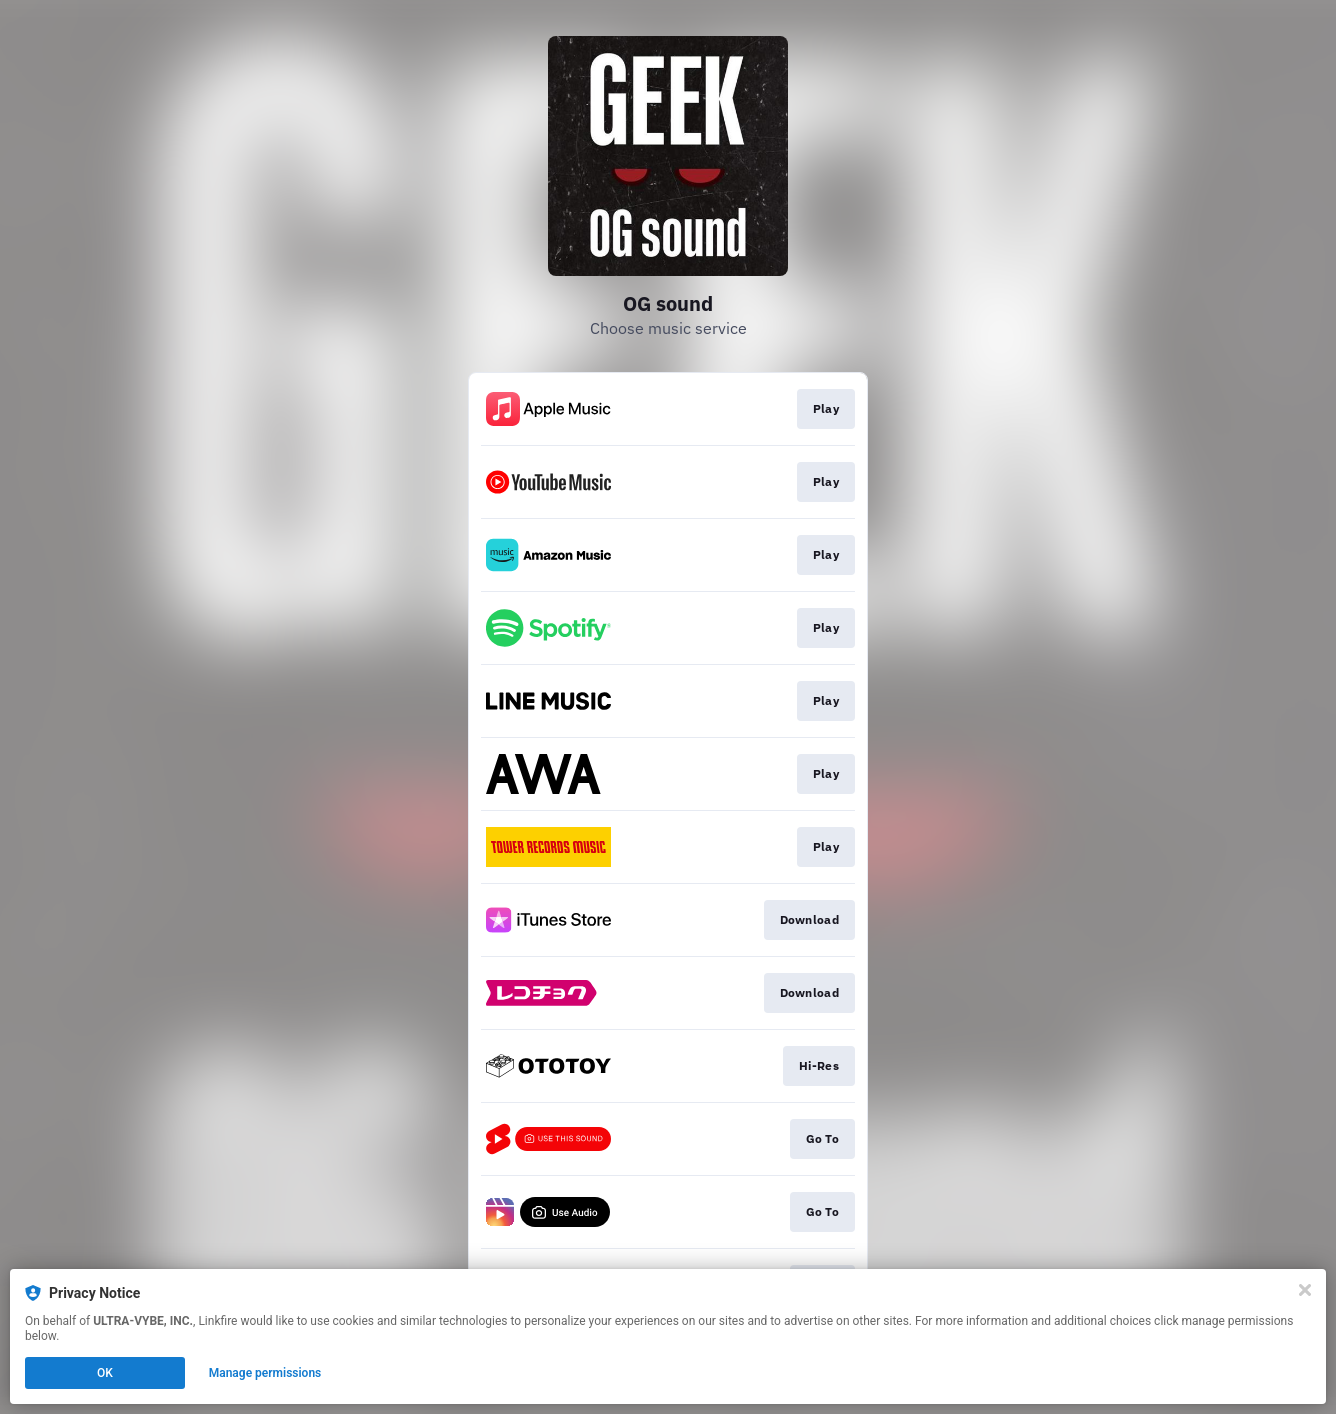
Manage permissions (265, 1373)
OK (105, 1373)
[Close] (1305, 1290)
